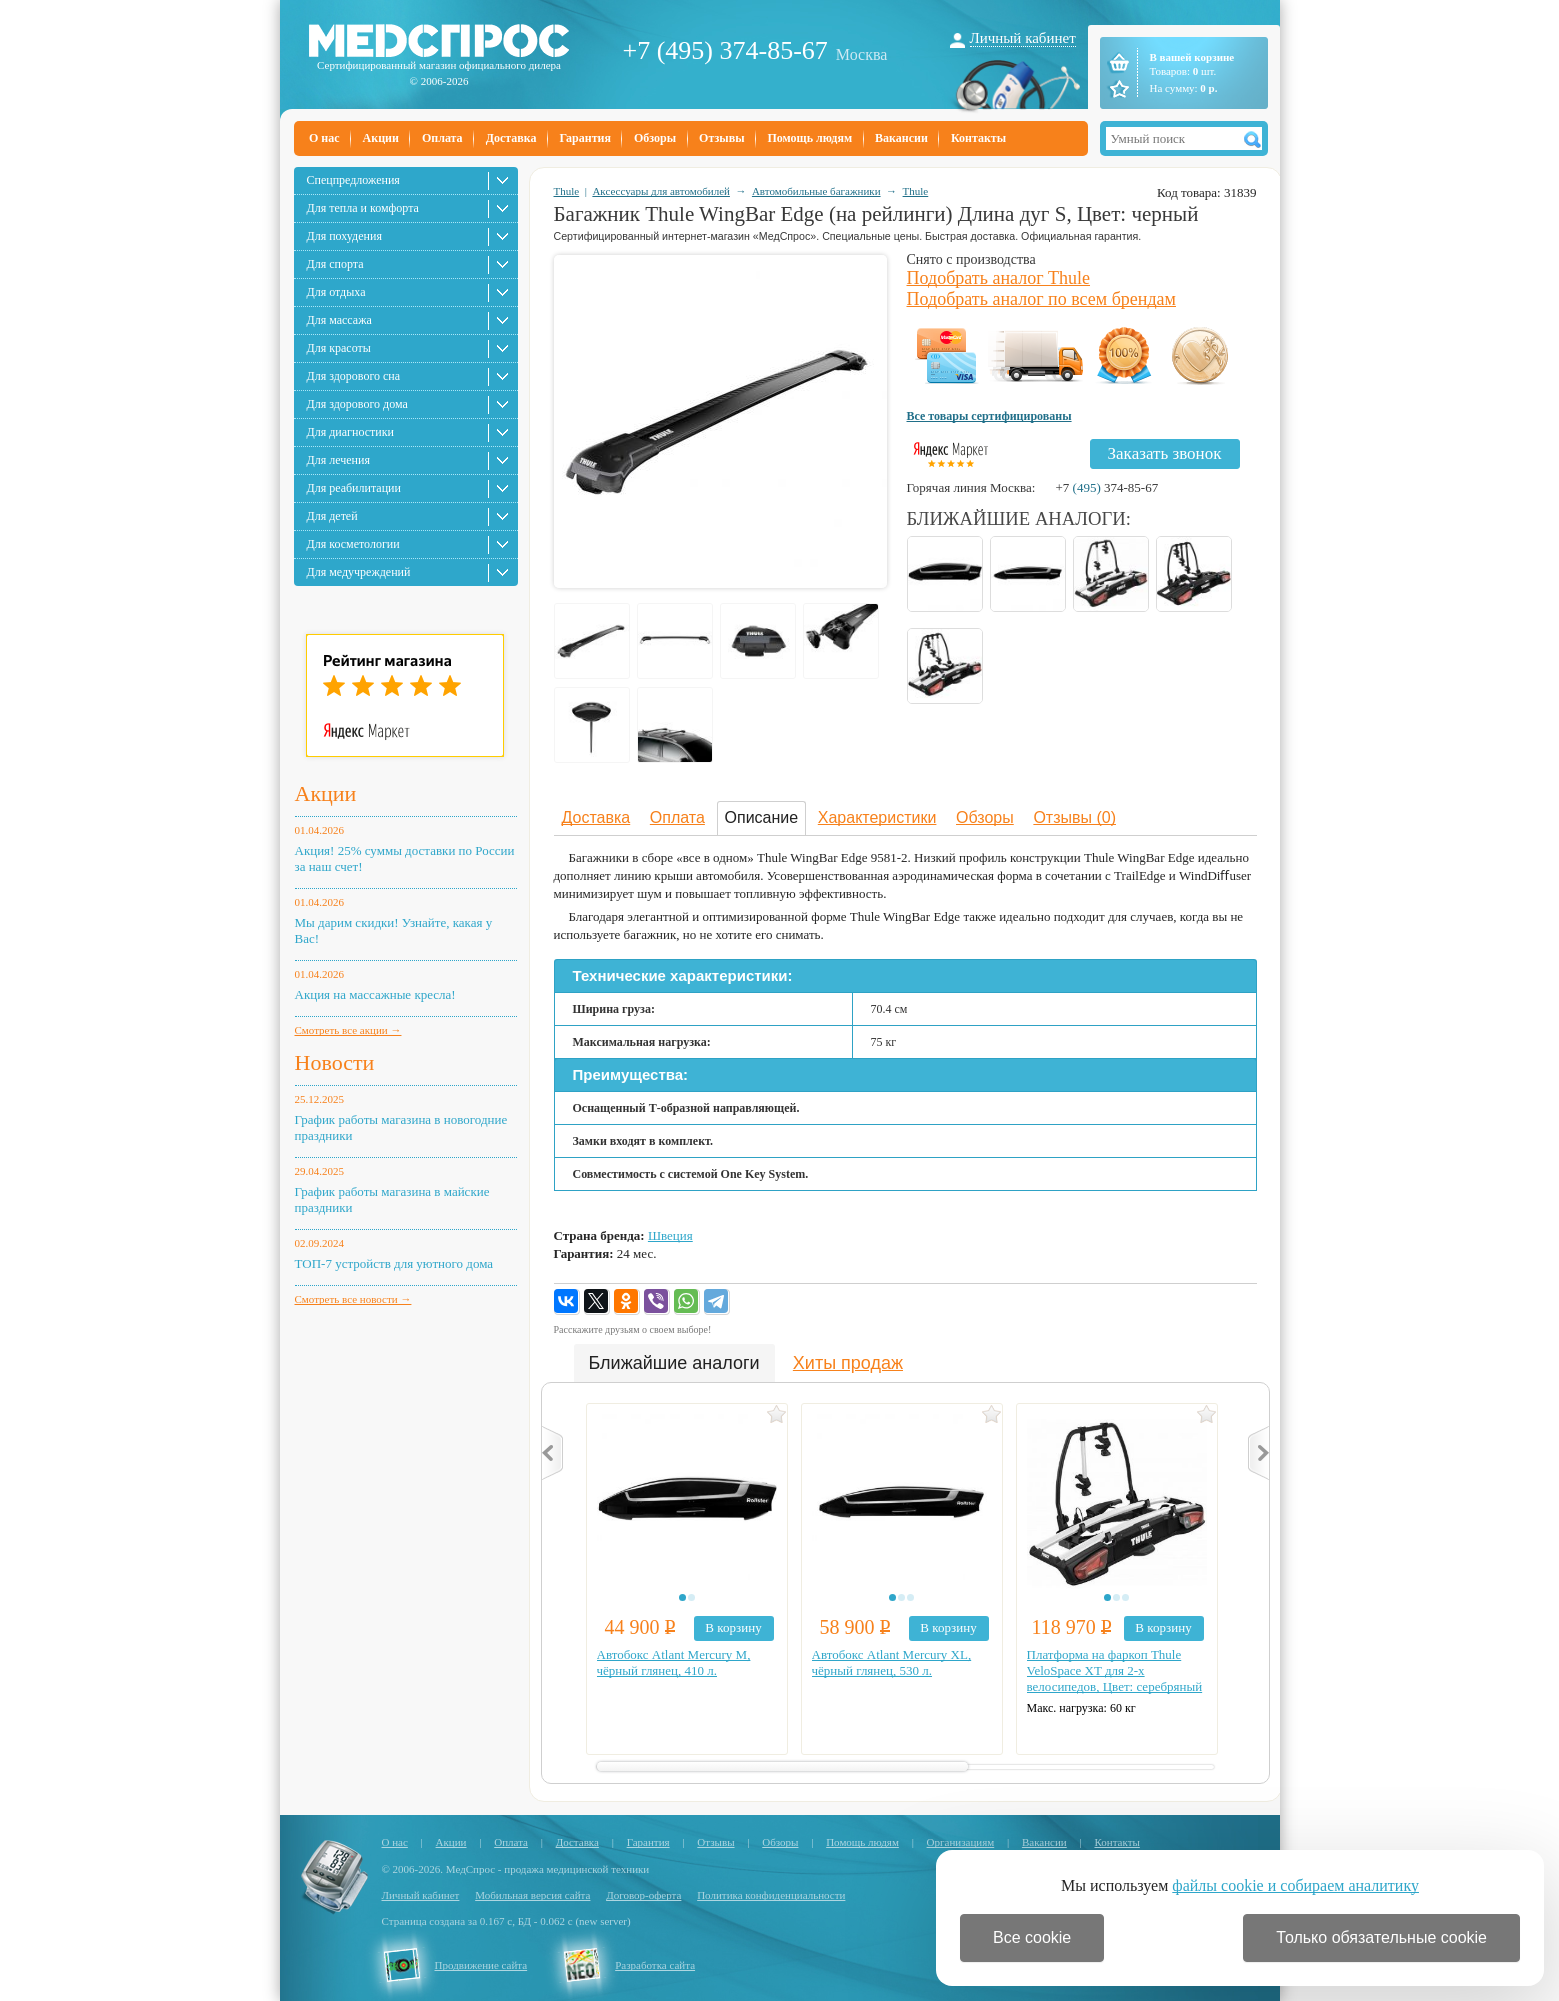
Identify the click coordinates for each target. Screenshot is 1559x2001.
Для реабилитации (354, 488)
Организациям (961, 1842)
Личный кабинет (1023, 38)
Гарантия (584, 138)
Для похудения (344, 236)
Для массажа (339, 320)
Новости (335, 1062)
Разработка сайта (655, 1965)
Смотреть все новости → (353, 1299)
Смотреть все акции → (348, 1030)
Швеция (670, 1235)
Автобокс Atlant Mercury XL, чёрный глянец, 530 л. (892, 1662)
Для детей (332, 516)
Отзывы (721, 138)
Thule (567, 191)
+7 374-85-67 (1106, 487)
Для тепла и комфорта (363, 208)
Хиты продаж (848, 1363)
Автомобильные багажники (816, 191)
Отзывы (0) (1074, 817)
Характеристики (877, 817)
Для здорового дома (357, 404)
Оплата (442, 138)
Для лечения (338, 460)
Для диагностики (350, 432)
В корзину (733, 1627)
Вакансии (901, 138)
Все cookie (1032, 1937)
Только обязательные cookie (1381, 1937)
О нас (324, 138)
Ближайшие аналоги (674, 1363)
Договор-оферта (643, 1895)
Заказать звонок (1165, 453)
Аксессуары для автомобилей (661, 191)
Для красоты (339, 348)
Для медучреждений (359, 572)
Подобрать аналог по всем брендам (1041, 299)
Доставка (511, 138)
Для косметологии (353, 544)
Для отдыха (336, 292)
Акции (381, 138)
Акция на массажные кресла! (375, 994)
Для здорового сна (354, 376)
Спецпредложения (353, 180)
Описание (762, 817)
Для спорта (335, 264)
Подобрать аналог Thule (999, 278)
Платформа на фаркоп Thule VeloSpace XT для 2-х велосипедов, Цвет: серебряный (1115, 1670)
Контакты (978, 138)
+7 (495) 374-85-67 (725, 50)
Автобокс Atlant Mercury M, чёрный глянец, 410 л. (674, 1662)
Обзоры (655, 138)
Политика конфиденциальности (771, 1895)
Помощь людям (810, 138)
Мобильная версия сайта (532, 1895)
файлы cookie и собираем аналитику (1295, 1885)
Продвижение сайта (481, 1965)
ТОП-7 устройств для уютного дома (394, 1263)
